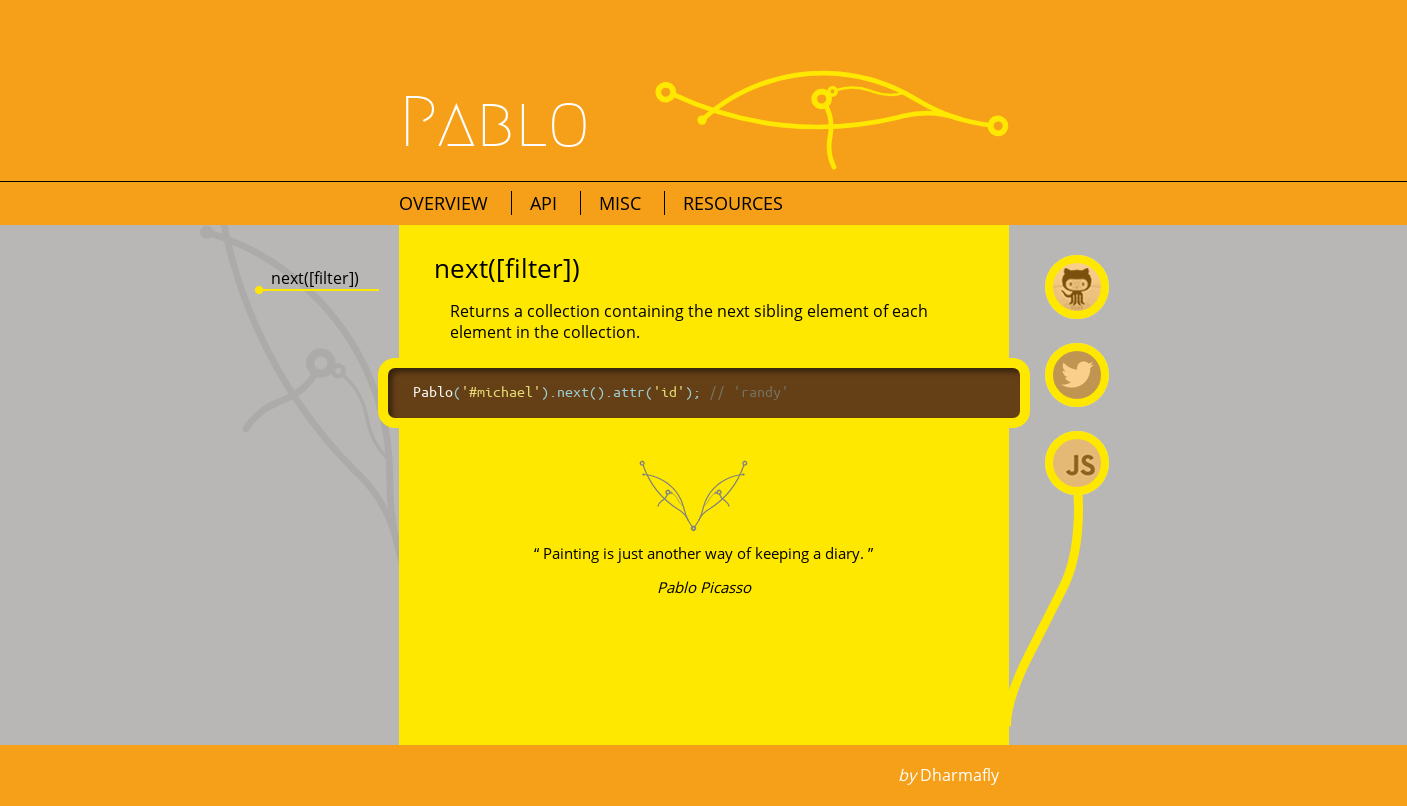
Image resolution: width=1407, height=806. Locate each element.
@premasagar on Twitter (1077, 375)
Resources (733, 203)
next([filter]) (315, 278)
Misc (622, 203)
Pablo (495, 123)
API (546, 203)
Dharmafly (959, 775)
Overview (446, 203)
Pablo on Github (1077, 287)
